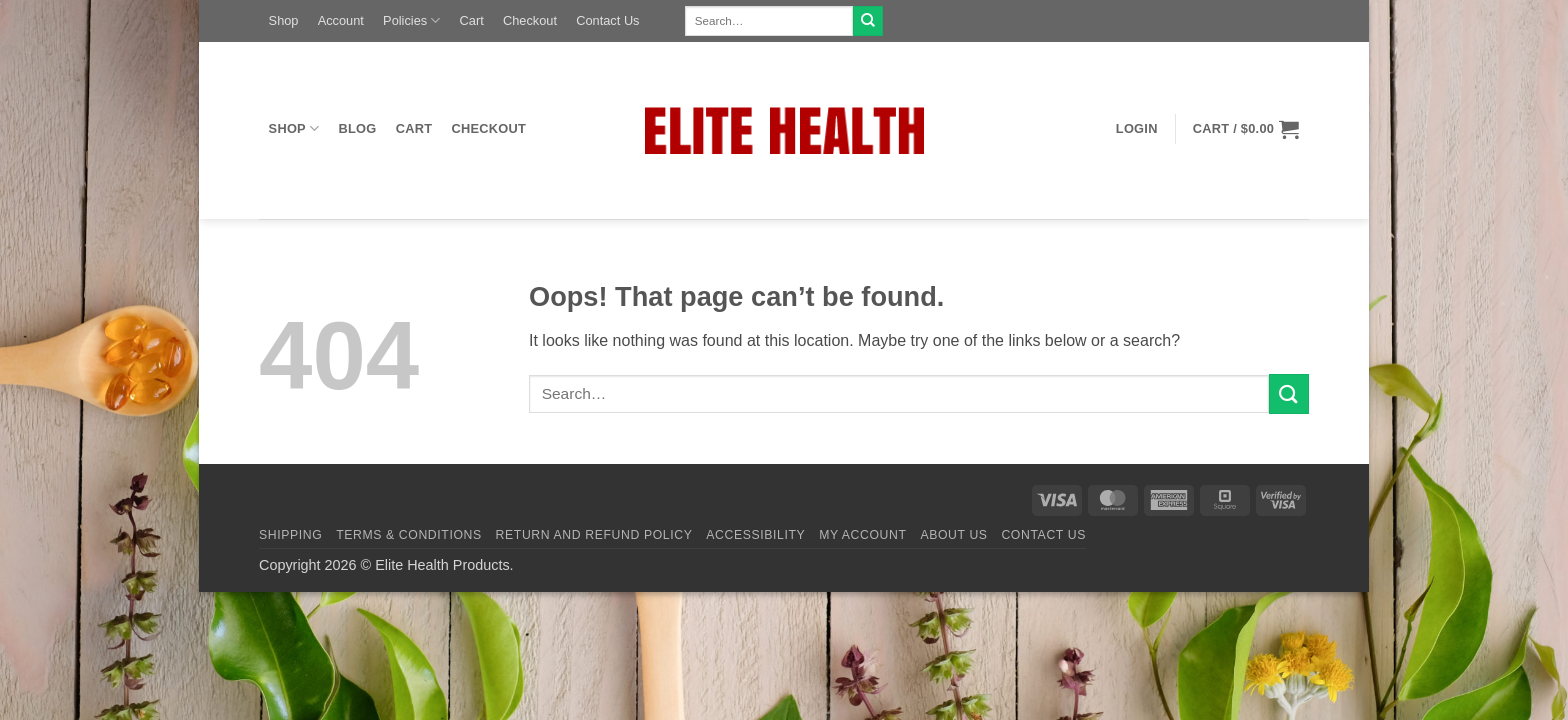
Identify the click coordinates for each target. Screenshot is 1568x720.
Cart (472, 20)
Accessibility (755, 535)
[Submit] (868, 21)
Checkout (530, 20)
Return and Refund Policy (594, 535)
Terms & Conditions (409, 535)
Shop (284, 20)
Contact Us (607, 20)
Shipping (290, 535)
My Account (862, 535)
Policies (411, 20)
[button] (1136, 129)
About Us (953, 535)
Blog (358, 128)
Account (341, 20)
